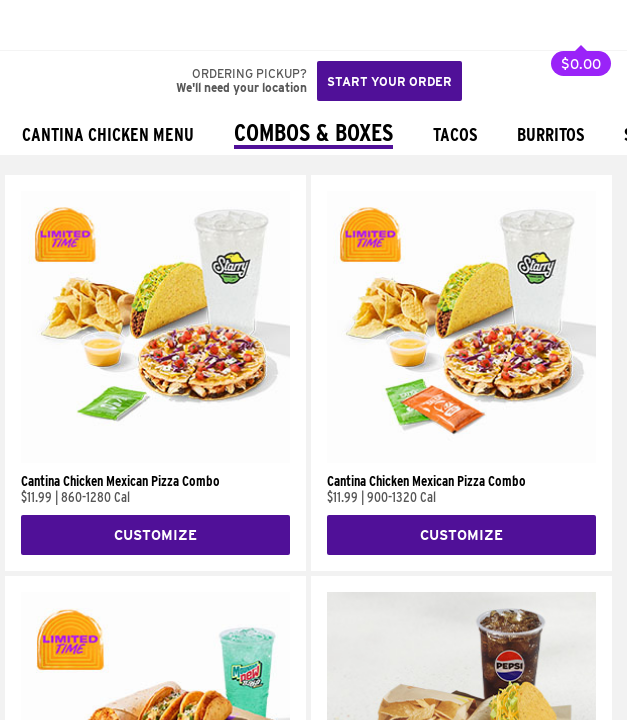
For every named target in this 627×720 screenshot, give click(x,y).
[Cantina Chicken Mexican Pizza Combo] (155, 458)
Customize (155, 535)
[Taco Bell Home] (35, 25)
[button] (82, 25)
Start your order (389, 81)
